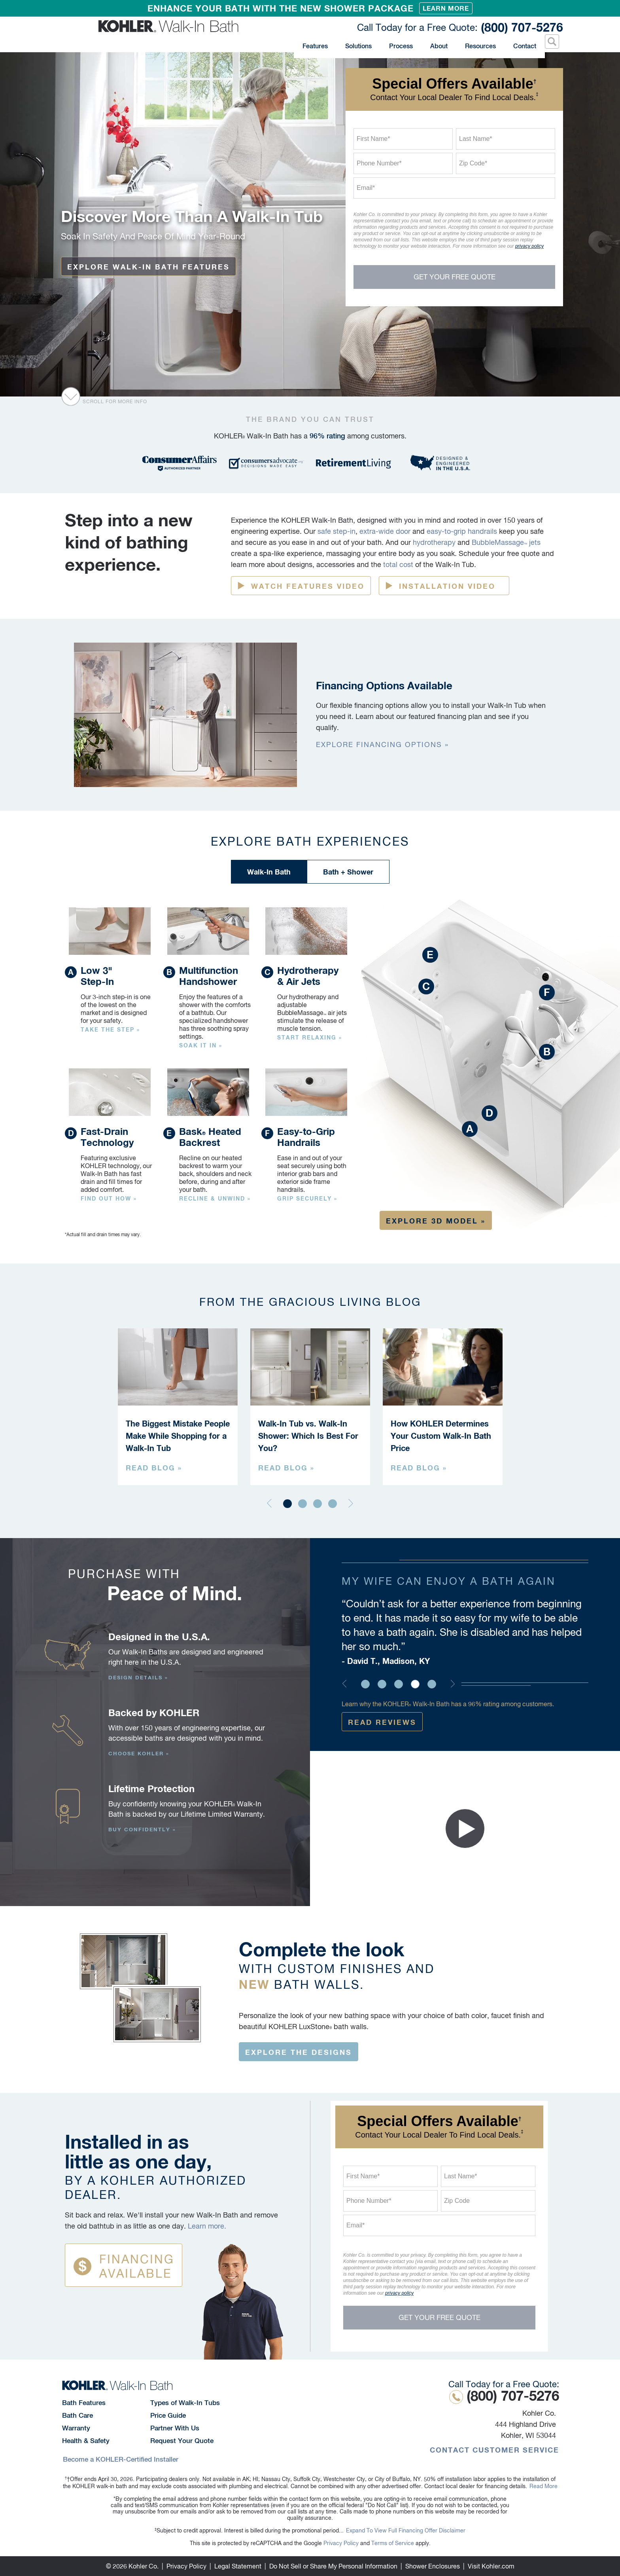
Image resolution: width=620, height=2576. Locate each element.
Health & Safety (86, 2441)
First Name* (373, 138)
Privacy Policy (341, 2543)
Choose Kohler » (138, 1753)
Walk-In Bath (269, 871)
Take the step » (110, 1029)
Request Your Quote (182, 2441)
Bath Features (84, 2403)
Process (401, 43)
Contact (522, 43)
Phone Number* (379, 163)
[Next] (350, 1505)
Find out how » (109, 1198)
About (438, 43)
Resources (478, 43)
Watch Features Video (308, 586)
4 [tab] (332, 1503)
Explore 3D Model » (436, 1220)
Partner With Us (174, 2428)
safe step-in (336, 531)
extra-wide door (384, 531)
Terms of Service (392, 2543)
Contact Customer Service (494, 2449)
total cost (398, 564)
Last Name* (475, 138)
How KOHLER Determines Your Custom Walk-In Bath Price (441, 1436)
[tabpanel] (178, 1406)
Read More (543, 2486)
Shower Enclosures (432, 2566)
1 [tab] (287, 1503)
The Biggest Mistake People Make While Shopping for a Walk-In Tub (178, 1436)
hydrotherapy (434, 542)
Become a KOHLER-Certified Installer (120, 2459)
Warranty (76, 2428)
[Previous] (269, 1505)
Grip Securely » (307, 1198)
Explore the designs (298, 2052)
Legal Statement (237, 2566)
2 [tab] (302, 1503)
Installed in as (173, 2166)
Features (322, 43)
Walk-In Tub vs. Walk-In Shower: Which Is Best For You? (308, 1436)
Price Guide (168, 2415)
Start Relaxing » (309, 1037)
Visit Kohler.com (491, 2566)
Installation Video (447, 586)
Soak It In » (200, 1045)
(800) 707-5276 (456, 27)
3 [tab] (317, 1503)
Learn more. (207, 2226)
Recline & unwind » (215, 1198)
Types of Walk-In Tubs (185, 2403)
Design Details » (138, 1677)
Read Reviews (382, 1722)
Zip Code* (473, 163)
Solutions (365, 43)
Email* (366, 187)
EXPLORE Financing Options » (382, 744)
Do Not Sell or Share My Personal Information (333, 2566)
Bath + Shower (348, 871)
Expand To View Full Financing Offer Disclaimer (405, 2530)
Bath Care (77, 2415)
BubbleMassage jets (506, 542)
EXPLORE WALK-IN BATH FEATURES (148, 266)
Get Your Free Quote (454, 277)
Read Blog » (154, 1467)
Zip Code (457, 2200)
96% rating (327, 436)
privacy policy (529, 246)
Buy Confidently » (142, 1829)
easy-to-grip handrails (462, 531)
